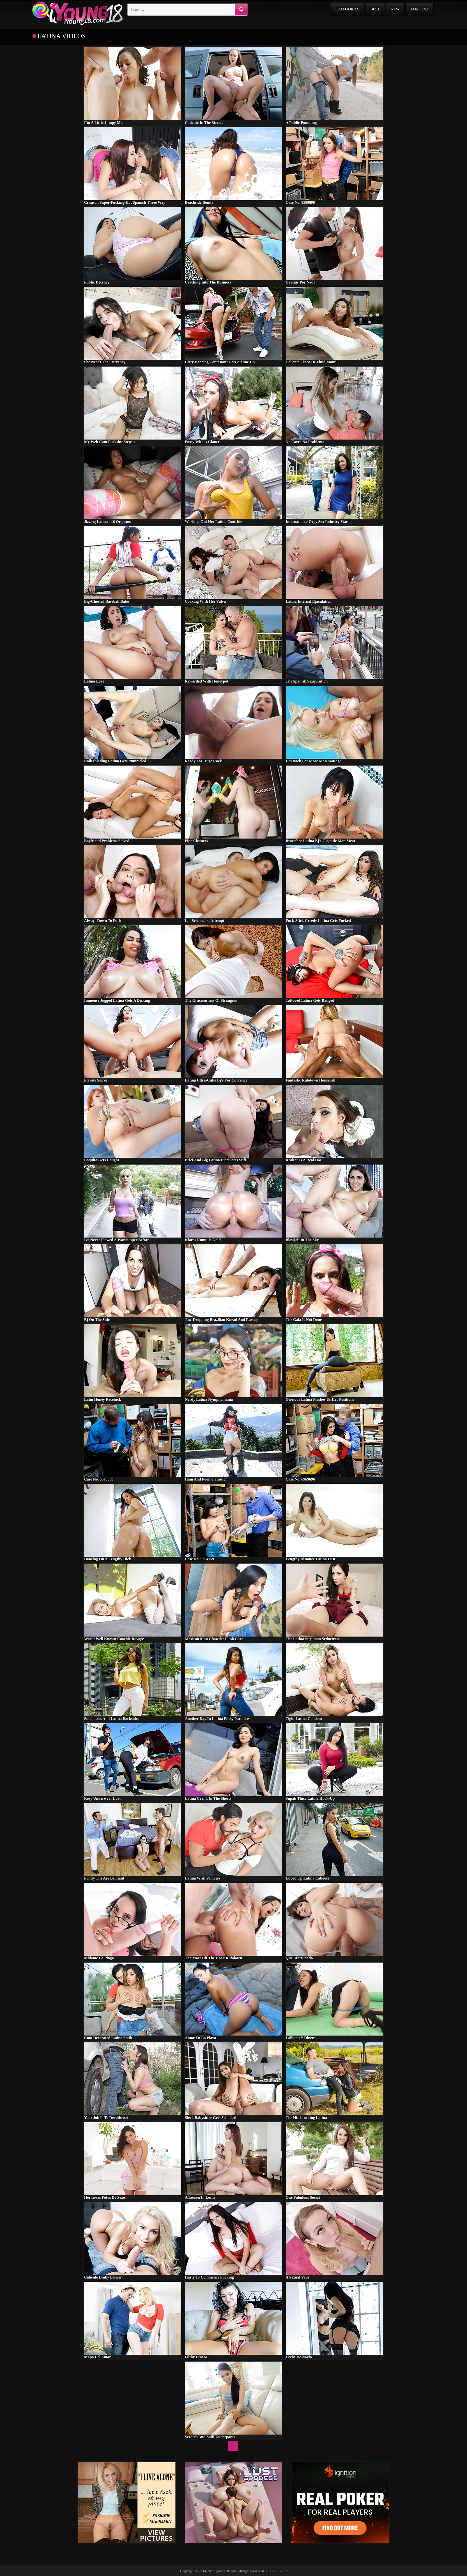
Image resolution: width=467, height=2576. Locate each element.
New (395, 9)
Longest (419, 9)
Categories (347, 9)
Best (375, 9)
